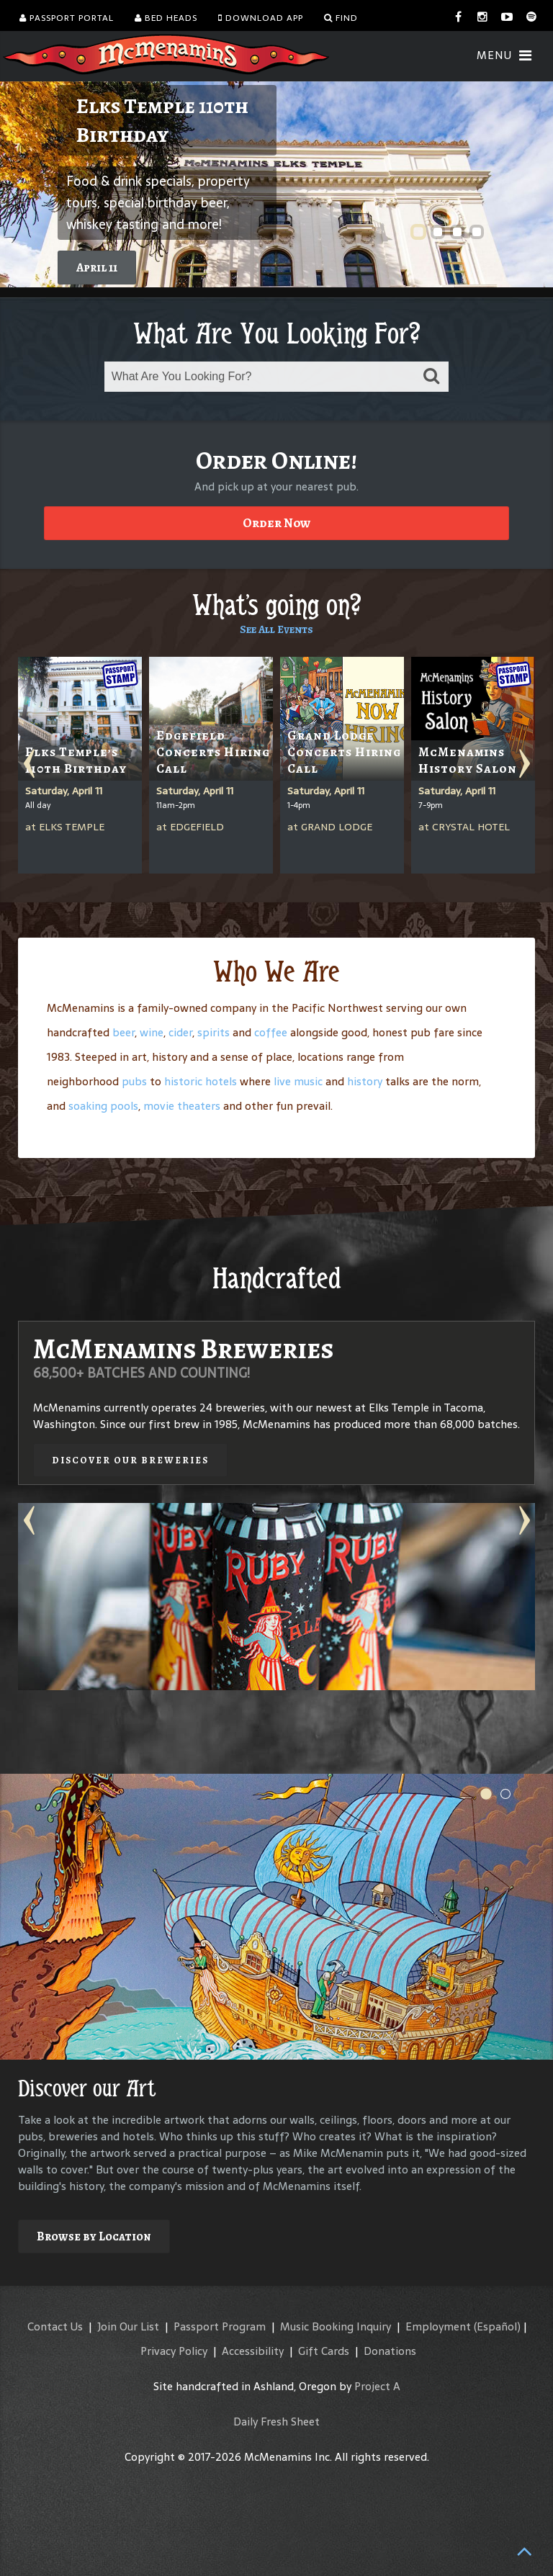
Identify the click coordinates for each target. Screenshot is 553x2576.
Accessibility (253, 2351)
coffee (270, 1032)
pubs (134, 1081)
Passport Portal (66, 18)
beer (123, 1032)
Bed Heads (166, 18)
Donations (390, 2351)
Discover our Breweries (130, 1460)
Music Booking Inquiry (335, 2326)
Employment (438, 2326)
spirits (213, 1032)
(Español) (497, 2326)
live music (298, 1081)
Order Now (276, 522)
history (364, 1081)
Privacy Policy (173, 2351)
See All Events (276, 629)
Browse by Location (94, 2236)
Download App (260, 18)
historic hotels (200, 1081)
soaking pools (103, 1106)
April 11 (96, 267)
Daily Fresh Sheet (276, 2422)
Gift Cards (323, 2351)
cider (180, 1032)
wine (151, 1032)
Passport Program (220, 2326)
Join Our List (128, 2326)
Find (341, 18)
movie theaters (181, 1106)
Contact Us (55, 2326)
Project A (377, 2386)
